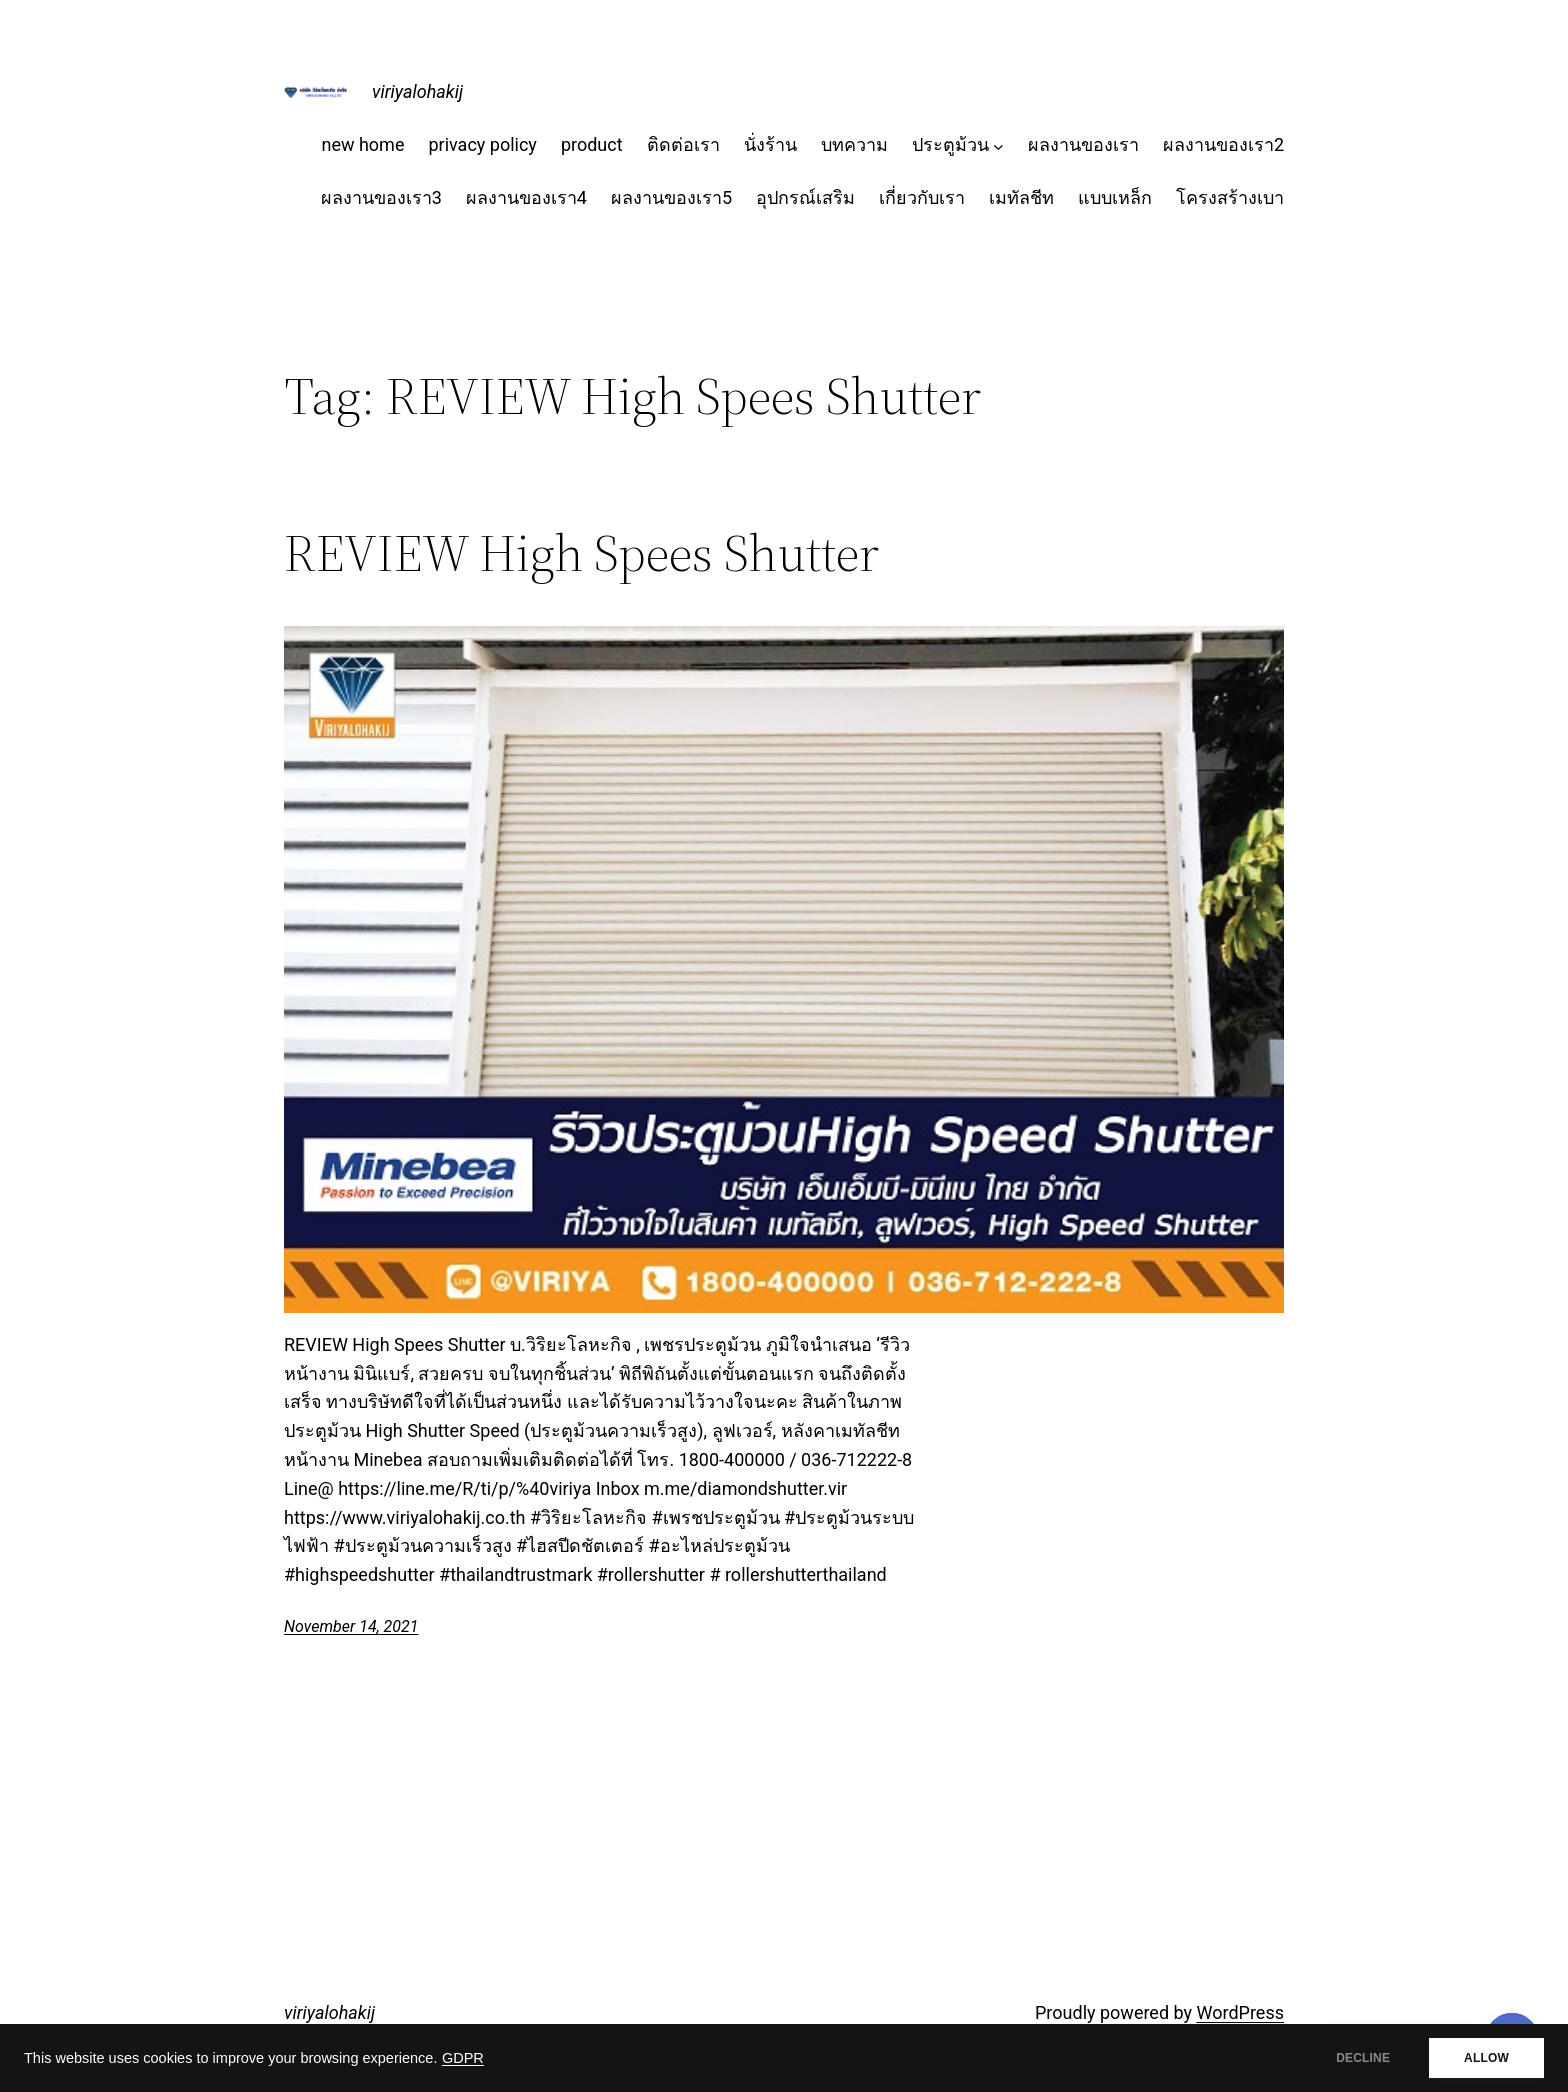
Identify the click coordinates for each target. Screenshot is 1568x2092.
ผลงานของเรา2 (1223, 144)
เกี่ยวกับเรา (922, 197)
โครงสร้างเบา (1230, 197)
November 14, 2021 (351, 1626)
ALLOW (1486, 2058)
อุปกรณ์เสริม (805, 197)
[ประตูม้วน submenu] (998, 145)
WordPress (1240, 2012)
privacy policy (482, 144)
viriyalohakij (417, 91)
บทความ (854, 144)
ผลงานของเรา (1083, 144)
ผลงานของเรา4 (526, 197)
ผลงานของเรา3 (381, 197)
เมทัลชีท (1021, 197)
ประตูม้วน (950, 144)
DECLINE (1363, 2058)
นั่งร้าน (770, 144)
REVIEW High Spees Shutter (581, 553)
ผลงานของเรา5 (671, 197)
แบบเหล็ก (1115, 197)
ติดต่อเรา (683, 144)
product (592, 144)
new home (362, 144)
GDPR (463, 2058)
